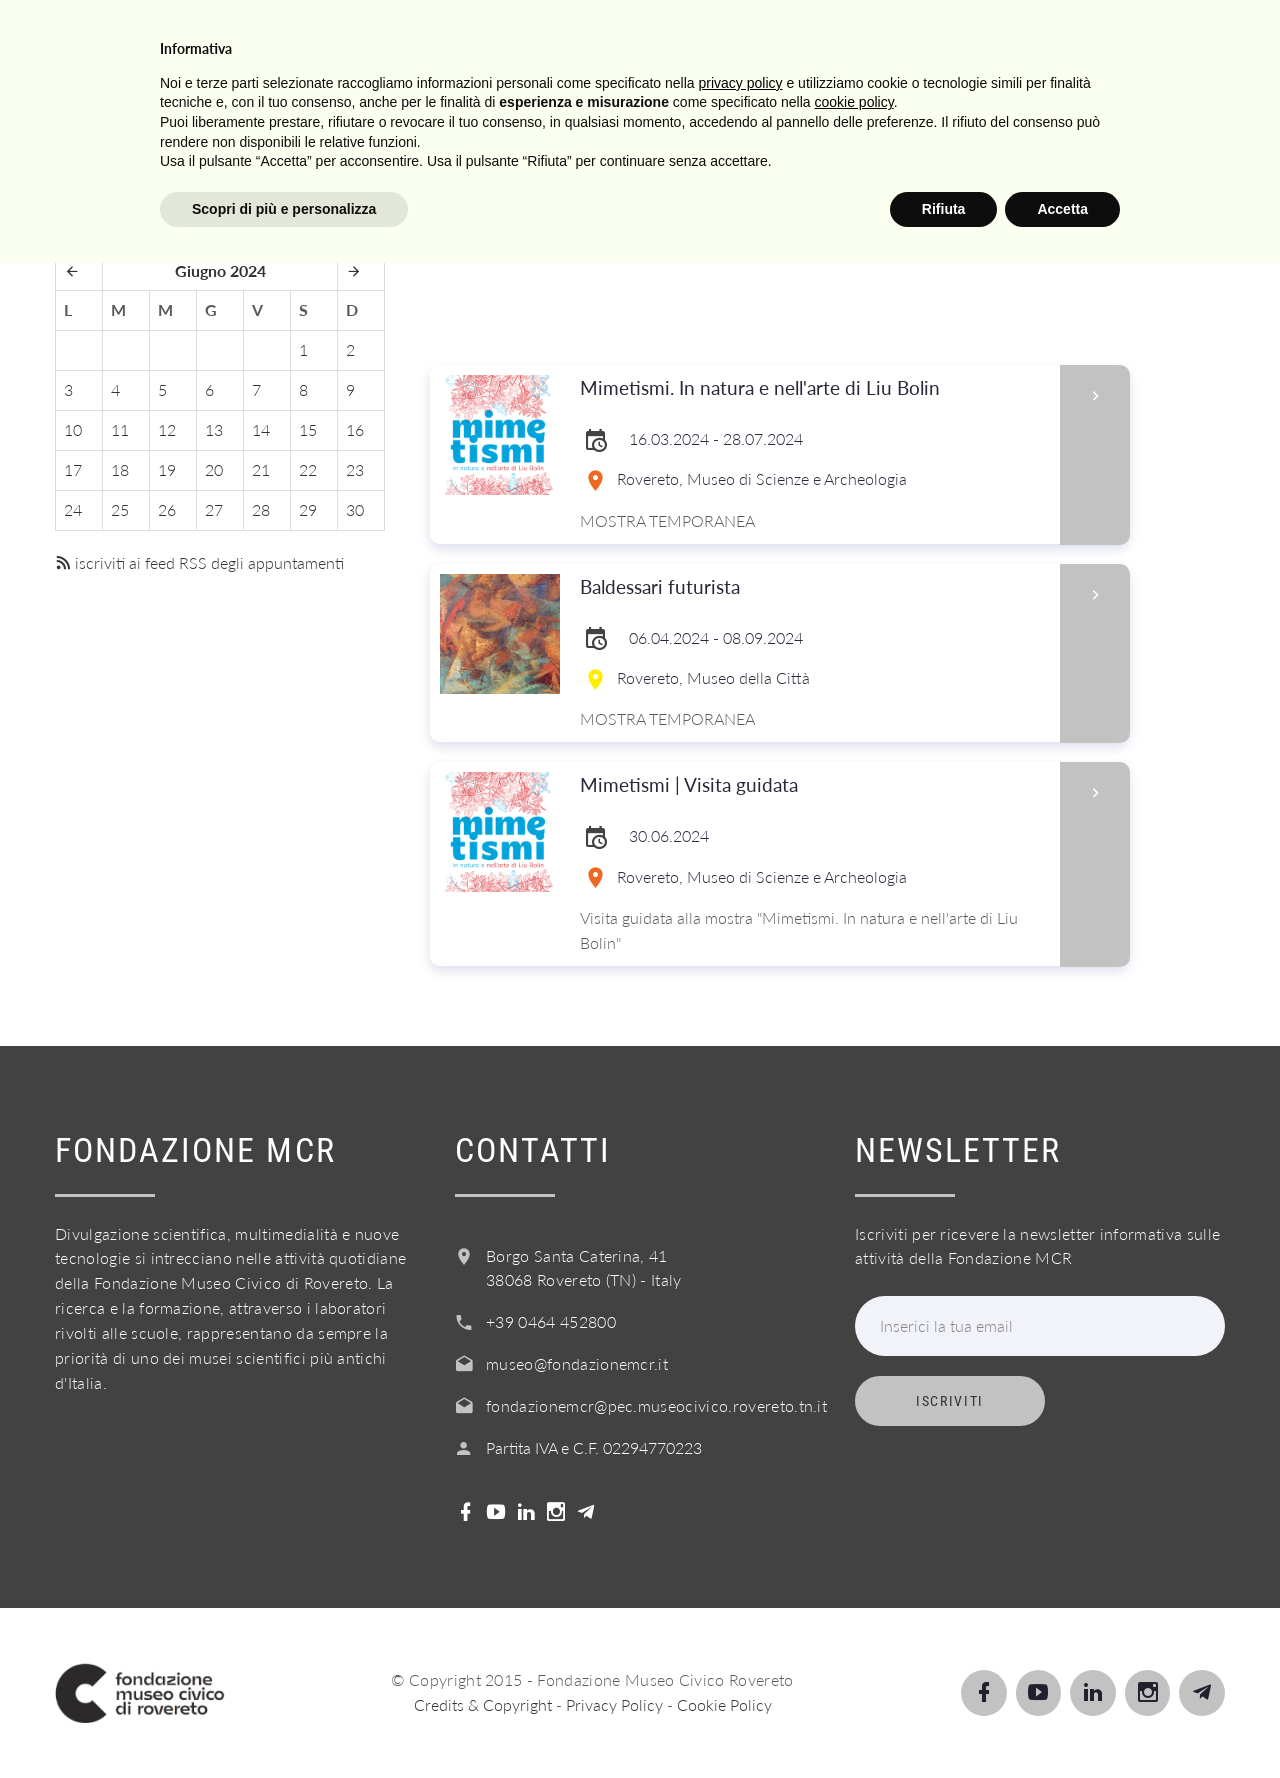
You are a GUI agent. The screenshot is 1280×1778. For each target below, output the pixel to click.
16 (355, 429)
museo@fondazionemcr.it (577, 1363)
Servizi (627, 38)
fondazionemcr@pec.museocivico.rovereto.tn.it (656, 1405)
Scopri (411, 38)
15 (308, 429)
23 (355, 469)
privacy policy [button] (741, 1597)
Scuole (517, 38)
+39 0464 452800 (551, 1321)
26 (167, 509)
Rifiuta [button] (944, 1723)
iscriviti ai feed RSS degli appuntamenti (199, 562)
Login (1155, 38)
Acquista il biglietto (890, 38)
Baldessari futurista (813, 587)
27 (214, 509)
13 (214, 429)
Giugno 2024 (220, 270)
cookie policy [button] (854, 1617)
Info (723, 38)
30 (355, 509)
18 (120, 469)
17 (73, 469)
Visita (309, 38)
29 (308, 509)
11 (120, 429)
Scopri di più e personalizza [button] (284, 1723)
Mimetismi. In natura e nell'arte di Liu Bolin (813, 388)
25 (120, 509)
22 (308, 469)
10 (73, 429)
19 (167, 469)
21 (261, 469)
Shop (1060, 38)
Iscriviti (950, 1401)
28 (261, 509)
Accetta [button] (1062, 1723)
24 (73, 509)
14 (261, 429)
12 (167, 429)
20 (214, 469)
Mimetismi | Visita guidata (813, 785)
